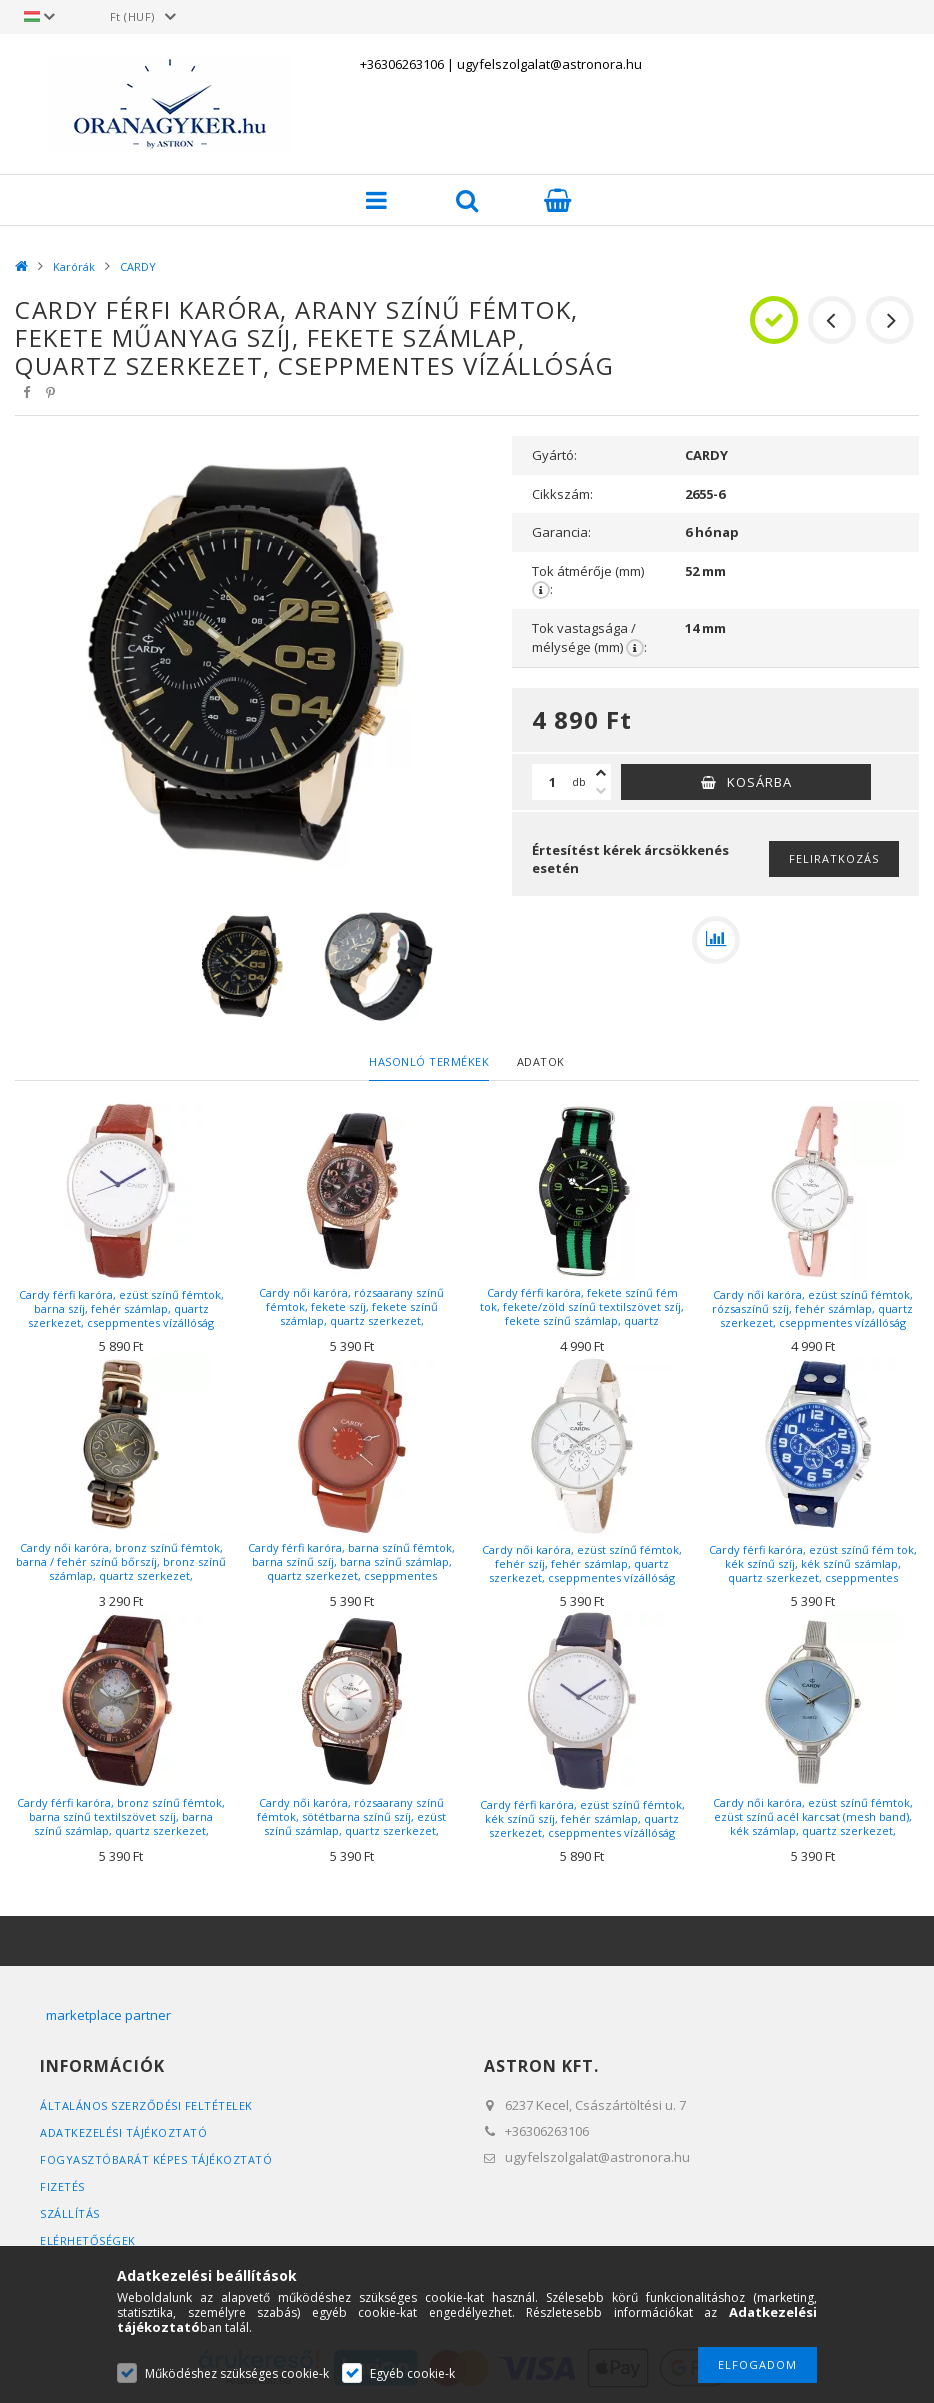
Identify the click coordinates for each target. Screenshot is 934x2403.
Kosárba (759, 782)
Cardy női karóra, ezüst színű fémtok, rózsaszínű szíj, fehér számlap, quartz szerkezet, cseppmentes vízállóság (812, 1308)
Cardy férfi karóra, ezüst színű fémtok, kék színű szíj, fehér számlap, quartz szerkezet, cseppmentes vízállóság (582, 1818)
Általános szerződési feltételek (146, 2105)
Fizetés (62, 2186)
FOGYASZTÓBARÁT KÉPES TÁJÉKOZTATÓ (156, 2159)
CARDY (138, 266)
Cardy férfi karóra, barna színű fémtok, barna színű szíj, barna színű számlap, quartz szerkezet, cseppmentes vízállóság (351, 1569)
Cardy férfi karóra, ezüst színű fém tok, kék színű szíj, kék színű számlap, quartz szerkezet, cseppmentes (813, 1563)
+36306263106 (402, 64)
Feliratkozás (834, 858)
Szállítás (70, 2213)
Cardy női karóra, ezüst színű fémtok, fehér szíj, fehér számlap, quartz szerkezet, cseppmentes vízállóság (582, 1563)
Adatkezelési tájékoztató (123, 2132)
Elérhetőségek (88, 2240)
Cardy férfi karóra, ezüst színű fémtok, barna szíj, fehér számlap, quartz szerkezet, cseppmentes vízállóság (121, 1308)
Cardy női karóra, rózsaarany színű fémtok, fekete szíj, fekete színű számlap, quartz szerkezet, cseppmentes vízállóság (351, 1314)
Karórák (74, 266)
